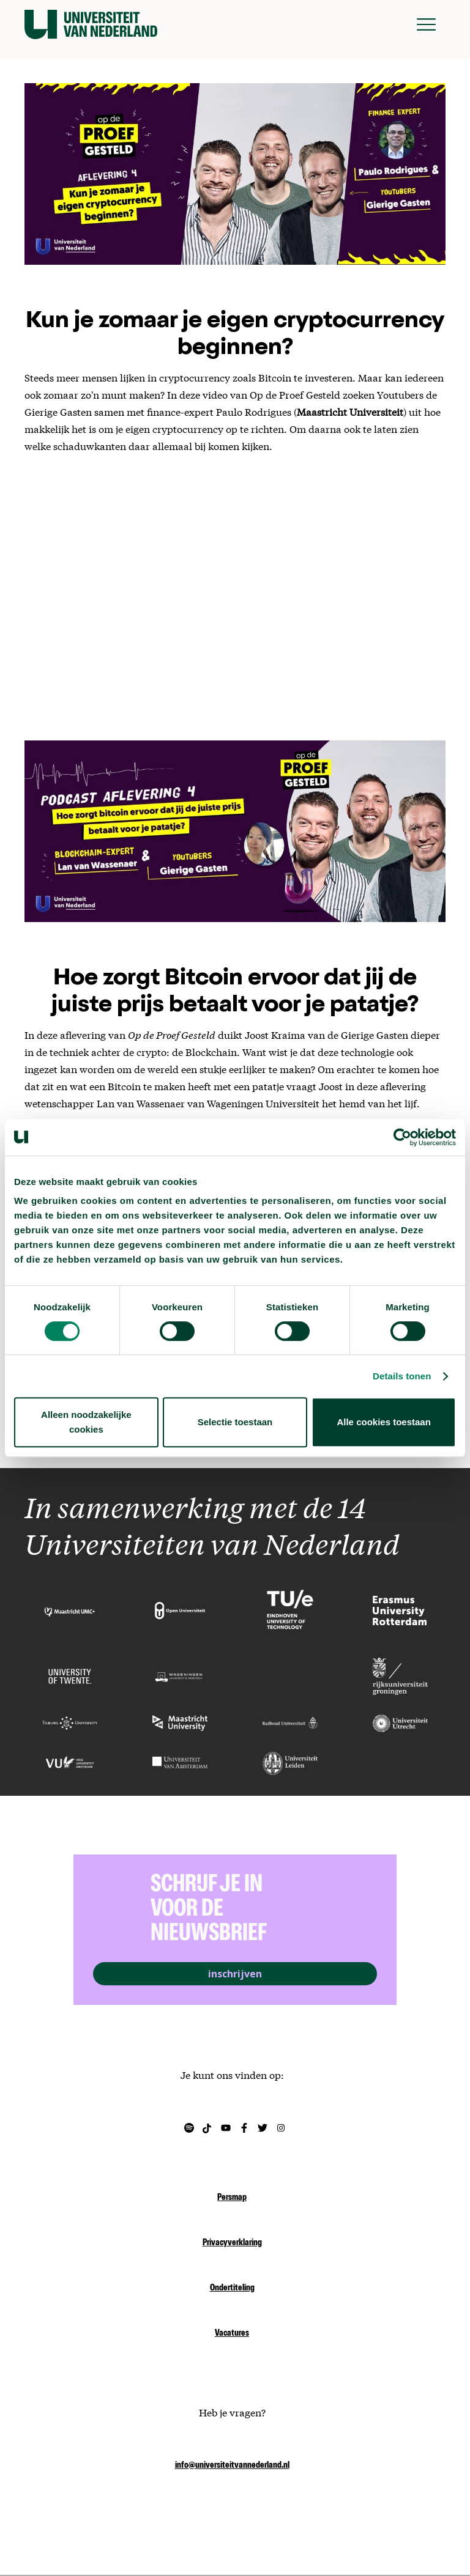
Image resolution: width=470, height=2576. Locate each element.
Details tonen (402, 1376)
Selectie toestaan (235, 1422)
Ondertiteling (232, 2289)
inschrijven (235, 1973)
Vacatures (232, 2334)
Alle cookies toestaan (383, 1422)
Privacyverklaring (232, 2243)
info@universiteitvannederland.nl (232, 2466)
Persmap (232, 2198)
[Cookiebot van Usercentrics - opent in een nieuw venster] (402, 1137)
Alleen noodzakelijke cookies (86, 1421)
